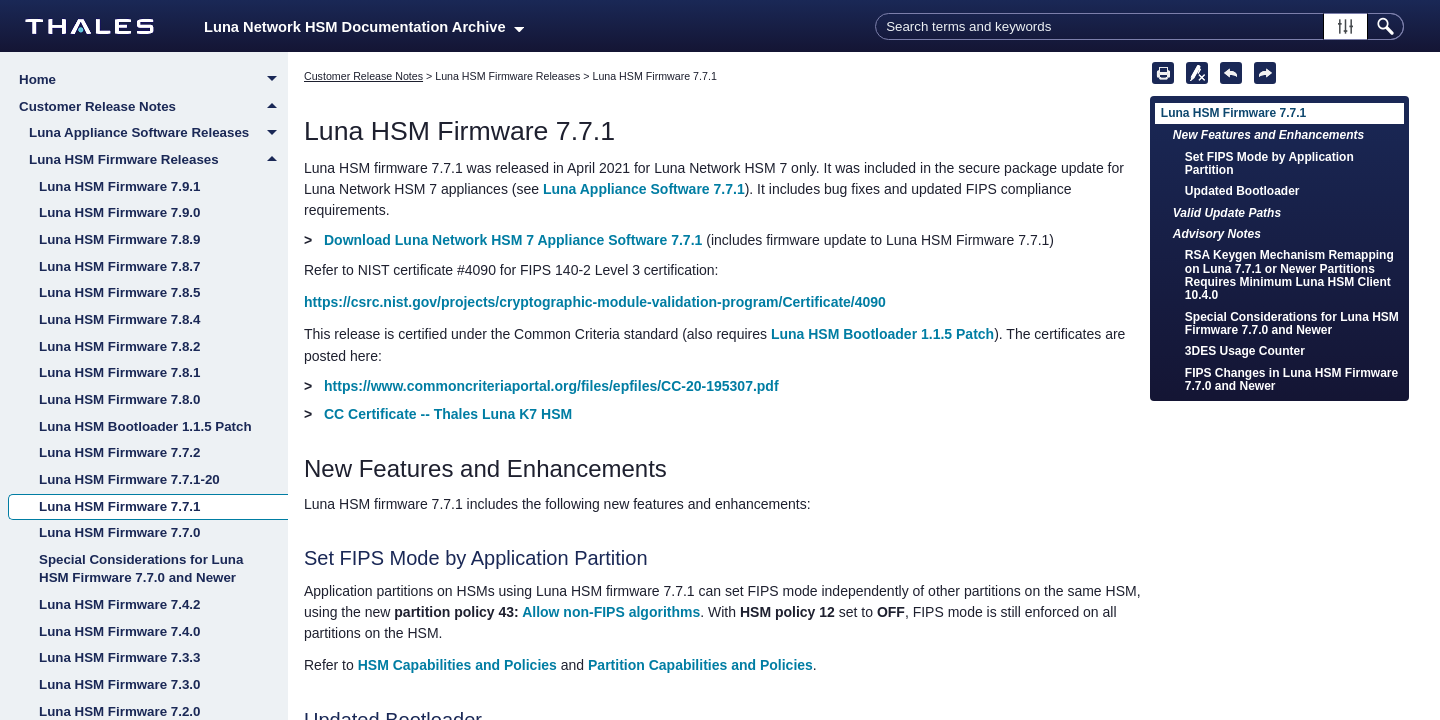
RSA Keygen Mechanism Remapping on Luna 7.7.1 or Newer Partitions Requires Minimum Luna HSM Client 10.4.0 (1289, 275)
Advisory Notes (1217, 234)
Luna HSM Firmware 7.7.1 (119, 506)
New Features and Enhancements (1268, 135)
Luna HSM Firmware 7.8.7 (119, 266)
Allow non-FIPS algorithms (611, 612)
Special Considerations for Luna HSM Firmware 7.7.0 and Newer (141, 569)
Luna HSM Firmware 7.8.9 (119, 239)
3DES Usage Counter (1245, 351)
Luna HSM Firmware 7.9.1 (119, 186)
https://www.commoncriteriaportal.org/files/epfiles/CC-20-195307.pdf (551, 386)
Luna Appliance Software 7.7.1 (644, 189)
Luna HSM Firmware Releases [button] (158, 160)
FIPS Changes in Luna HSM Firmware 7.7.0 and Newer (1291, 379)
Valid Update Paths (1227, 213)
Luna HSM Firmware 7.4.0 (119, 631)
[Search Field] (1139, 26)
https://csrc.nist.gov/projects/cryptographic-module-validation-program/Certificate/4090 (595, 302)
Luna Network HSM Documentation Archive (364, 27)
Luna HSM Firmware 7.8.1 (119, 372)
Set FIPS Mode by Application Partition (1269, 163)
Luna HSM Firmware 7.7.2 (119, 452)
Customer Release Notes (153, 107)
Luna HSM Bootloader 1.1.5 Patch (145, 426)
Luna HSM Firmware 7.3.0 (119, 684)
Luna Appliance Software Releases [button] (158, 134)
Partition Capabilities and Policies (700, 665)
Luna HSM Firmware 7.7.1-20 (129, 479)
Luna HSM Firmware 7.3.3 (119, 657)
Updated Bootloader (1242, 191)
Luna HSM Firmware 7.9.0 (119, 212)
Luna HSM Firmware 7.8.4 (119, 319)
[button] (1345, 26)
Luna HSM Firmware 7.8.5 (119, 292)
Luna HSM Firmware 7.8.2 (119, 346)
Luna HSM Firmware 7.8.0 (119, 399)
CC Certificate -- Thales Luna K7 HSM (448, 414)
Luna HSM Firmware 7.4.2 (119, 604)
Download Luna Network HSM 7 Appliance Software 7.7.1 (513, 240)
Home (153, 81)
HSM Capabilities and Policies (457, 665)
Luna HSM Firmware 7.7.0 (119, 532)
